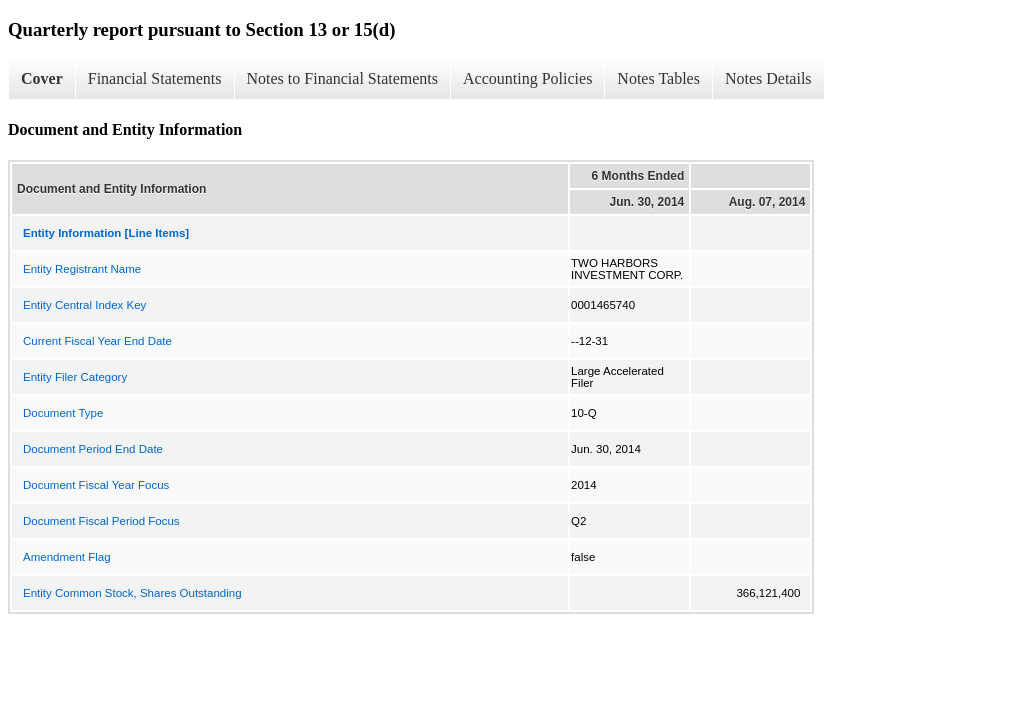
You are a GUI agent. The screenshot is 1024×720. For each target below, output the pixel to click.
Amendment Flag (67, 557)
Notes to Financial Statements (343, 78)
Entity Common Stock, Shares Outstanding (132, 593)
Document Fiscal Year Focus (96, 485)
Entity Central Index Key (84, 305)
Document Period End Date (93, 449)
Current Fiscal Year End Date (97, 341)
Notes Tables (658, 78)
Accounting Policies (527, 78)
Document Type (63, 413)
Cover (42, 78)
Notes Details (768, 78)
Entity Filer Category (75, 377)
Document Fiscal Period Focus (101, 521)
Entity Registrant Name (82, 269)
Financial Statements (155, 78)
